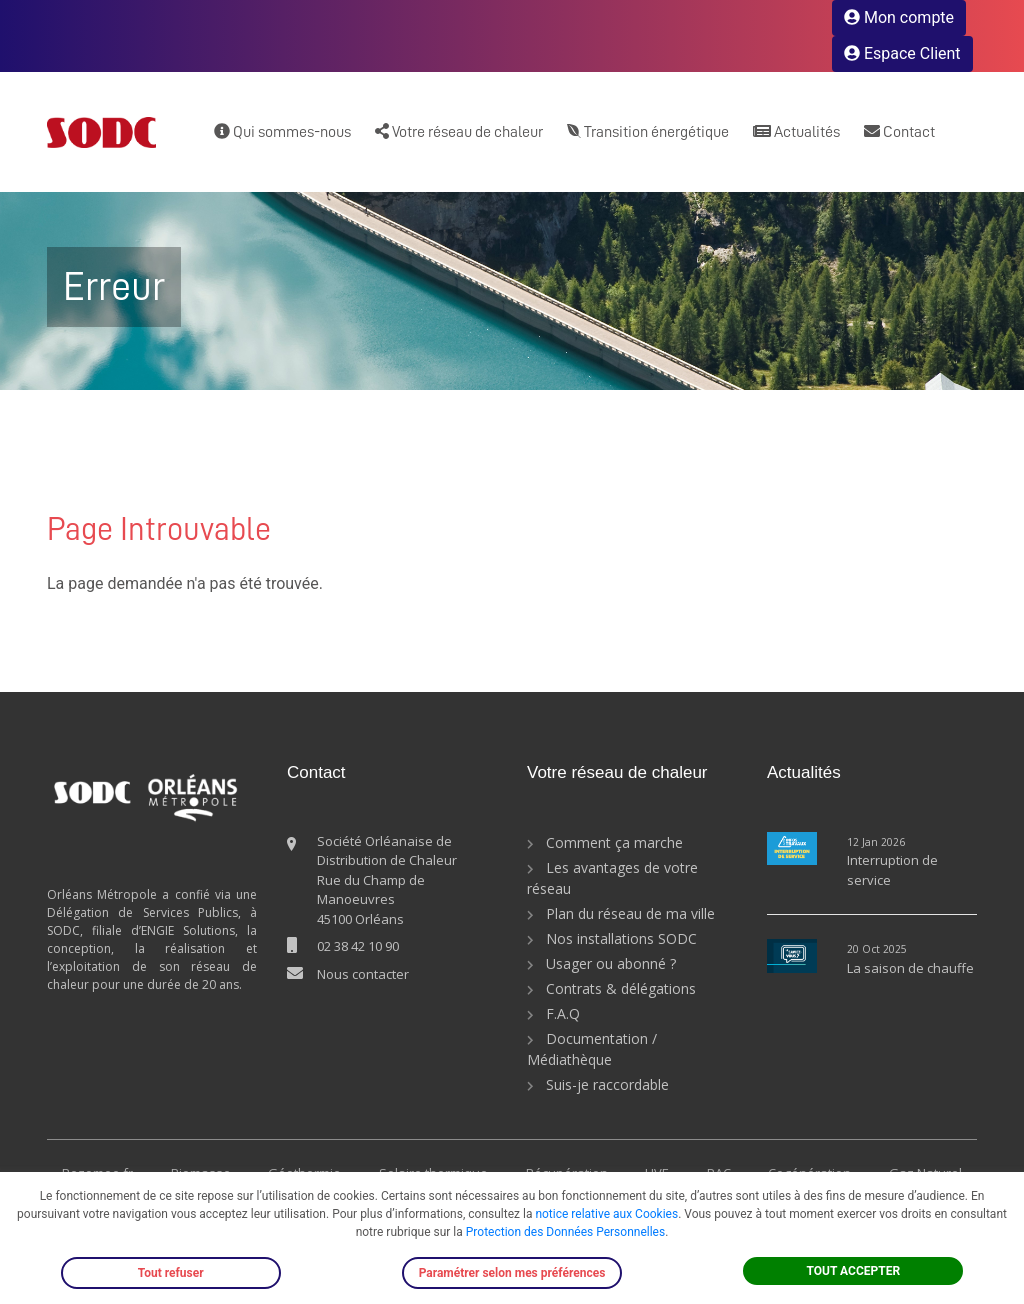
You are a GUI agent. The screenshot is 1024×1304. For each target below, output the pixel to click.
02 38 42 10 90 (358, 946)
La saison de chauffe (910, 968)
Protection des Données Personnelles (565, 1232)
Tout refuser (171, 1273)
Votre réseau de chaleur (459, 131)
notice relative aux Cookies (606, 1214)
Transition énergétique (648, 131)
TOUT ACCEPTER (854, 1271)
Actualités (796, 131)
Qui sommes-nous (282, 131)
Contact (899, 131)
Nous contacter (363, 974)
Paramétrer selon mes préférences (512, 1273)
